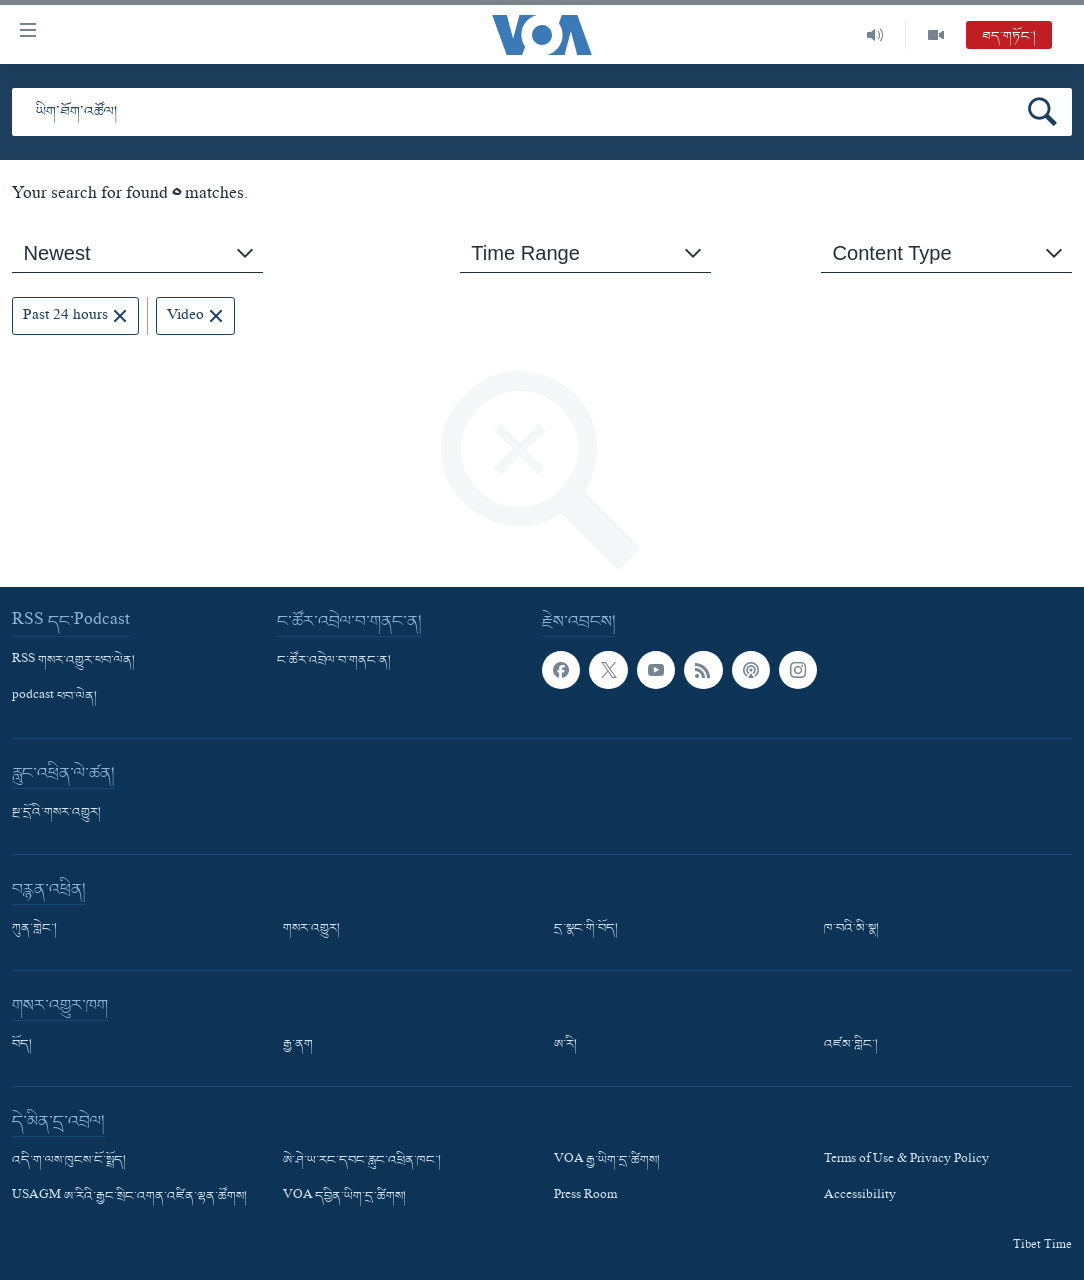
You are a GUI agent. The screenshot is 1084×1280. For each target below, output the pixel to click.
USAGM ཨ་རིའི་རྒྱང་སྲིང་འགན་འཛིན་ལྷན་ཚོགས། (129, 1198)
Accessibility (860, 1198)
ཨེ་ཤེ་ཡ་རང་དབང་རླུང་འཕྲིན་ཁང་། (362, 1161)
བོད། (22, 1045)
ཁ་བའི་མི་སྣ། (851, 929)
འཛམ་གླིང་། (851, 1045)
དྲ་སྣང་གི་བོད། (586, 929)
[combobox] (137, 253)
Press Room (585, 1198)
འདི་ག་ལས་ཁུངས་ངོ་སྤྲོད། (69, 1161)
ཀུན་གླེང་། (34, 929)
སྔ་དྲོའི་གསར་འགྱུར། (56, 813)
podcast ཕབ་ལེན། (54, 697)
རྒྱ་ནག (298, 1045)
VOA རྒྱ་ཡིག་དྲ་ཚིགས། (607, 1161)
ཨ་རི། (565, 1045)
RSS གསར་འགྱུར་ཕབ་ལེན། (73, 661)
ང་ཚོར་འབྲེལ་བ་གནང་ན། (334, 661)
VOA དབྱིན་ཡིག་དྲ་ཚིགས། (344, 1198)
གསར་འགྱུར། (311, 929)
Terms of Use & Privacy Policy (906, 1161)
